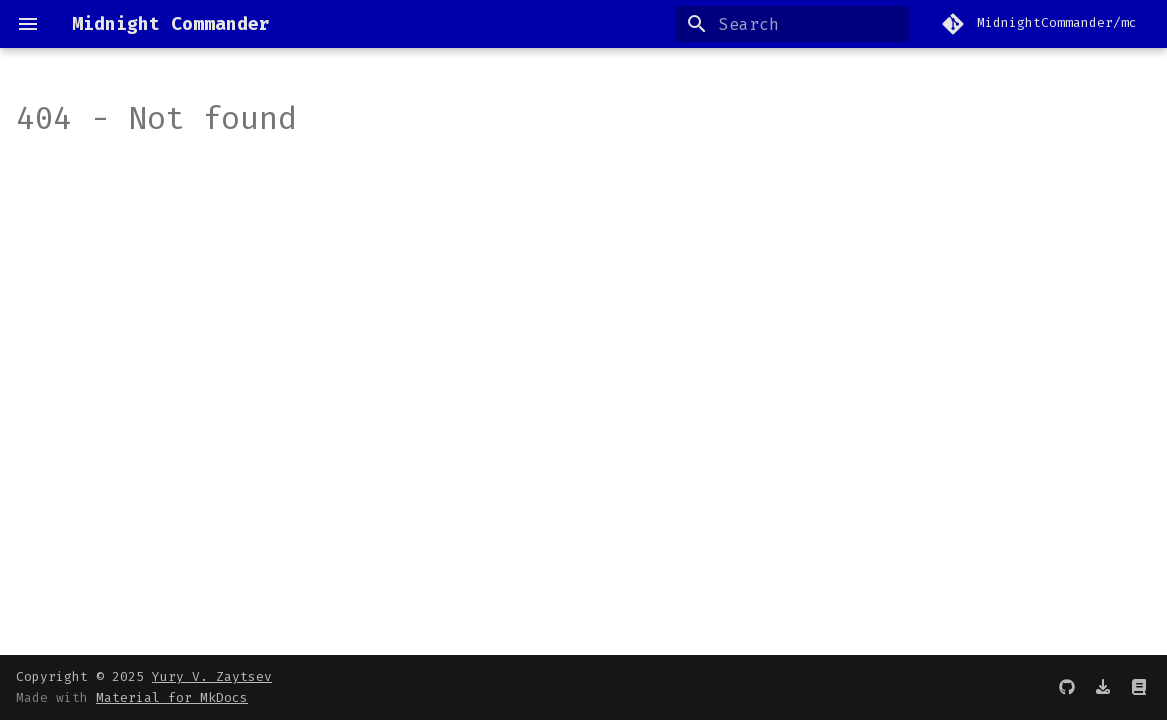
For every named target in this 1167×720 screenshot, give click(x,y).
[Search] (792, 24)
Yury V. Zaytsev (212, 676)
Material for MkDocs (172, 697)
